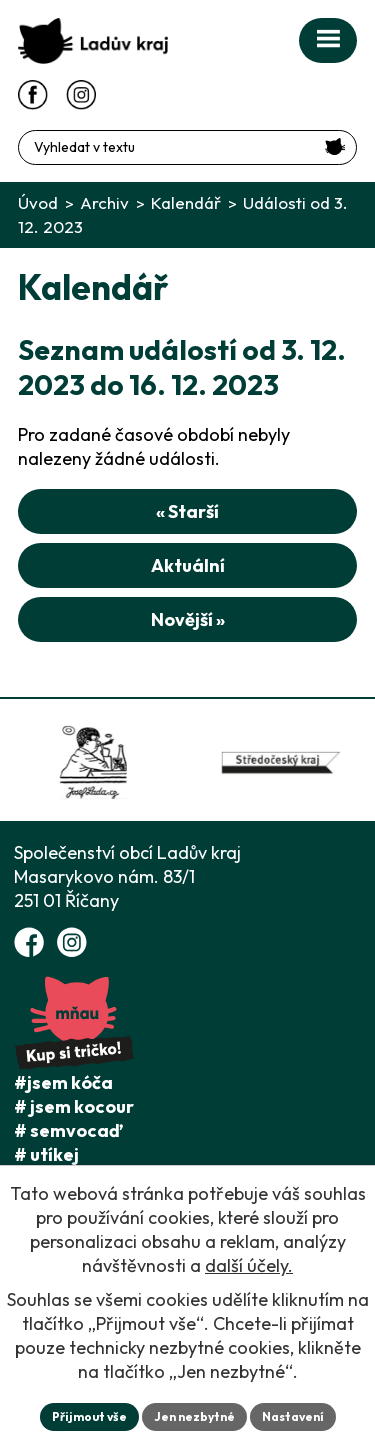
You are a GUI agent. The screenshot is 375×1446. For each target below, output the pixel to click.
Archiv (104, 202)
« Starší (187, 511)
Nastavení (293, 1416)
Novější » (188, 619)
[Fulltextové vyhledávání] (187, 147)
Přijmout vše (89, 1416)
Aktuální (188, 565)
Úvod (38, 202)
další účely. (249, 1265)
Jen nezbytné (194, 1416)
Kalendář (186, 202)
